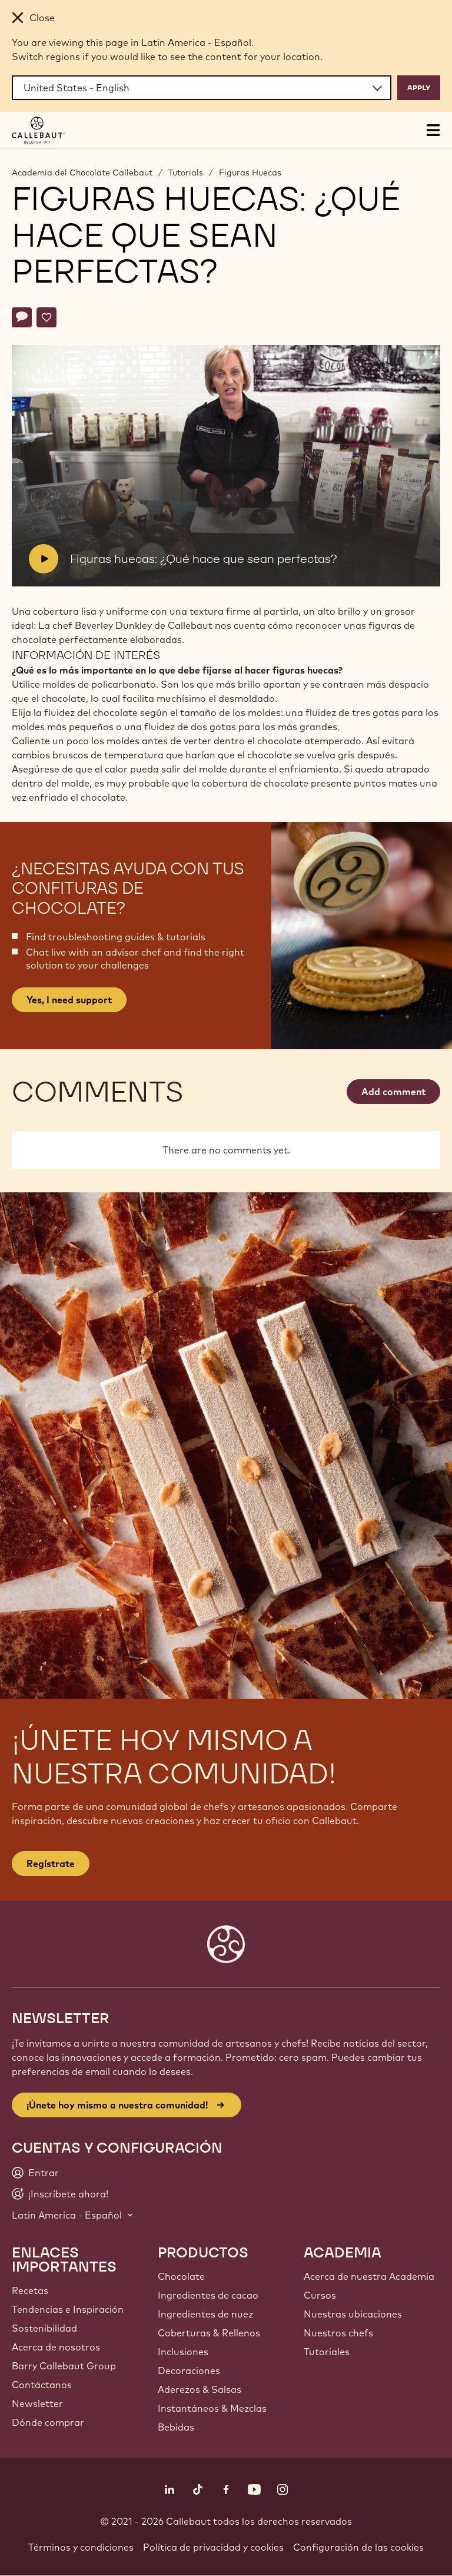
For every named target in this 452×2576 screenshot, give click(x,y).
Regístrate (50, 1863)
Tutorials (185, 172)
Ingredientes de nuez (205, 2314)
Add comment (393, 1092)
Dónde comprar (48, 2422)
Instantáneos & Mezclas (212, 2408)
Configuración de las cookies (358, 2547)
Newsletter (37, 2403)
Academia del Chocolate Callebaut (82, 172)
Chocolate (181, 2276)
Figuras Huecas (250, 172)
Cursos (320, 2295)
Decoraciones (189, 2370)
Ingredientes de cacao (208, 2295)
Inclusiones (183, 2352)
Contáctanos (42, 2385)
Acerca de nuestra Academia (369, 2276)
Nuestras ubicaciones (353, 2314)
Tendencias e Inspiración (68, 2309)
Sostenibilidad (44, 2328)
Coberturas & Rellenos (209, 2333)
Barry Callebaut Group (64, 2366)
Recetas (30, 2290)
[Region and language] (201, 87)
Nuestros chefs (338, 2333)
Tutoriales (327, 2352)
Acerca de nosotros (56, 2347)
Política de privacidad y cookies (213, 2547)
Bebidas (176, 2427)
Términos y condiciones (81, 2547)
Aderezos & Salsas (199, 2389)
